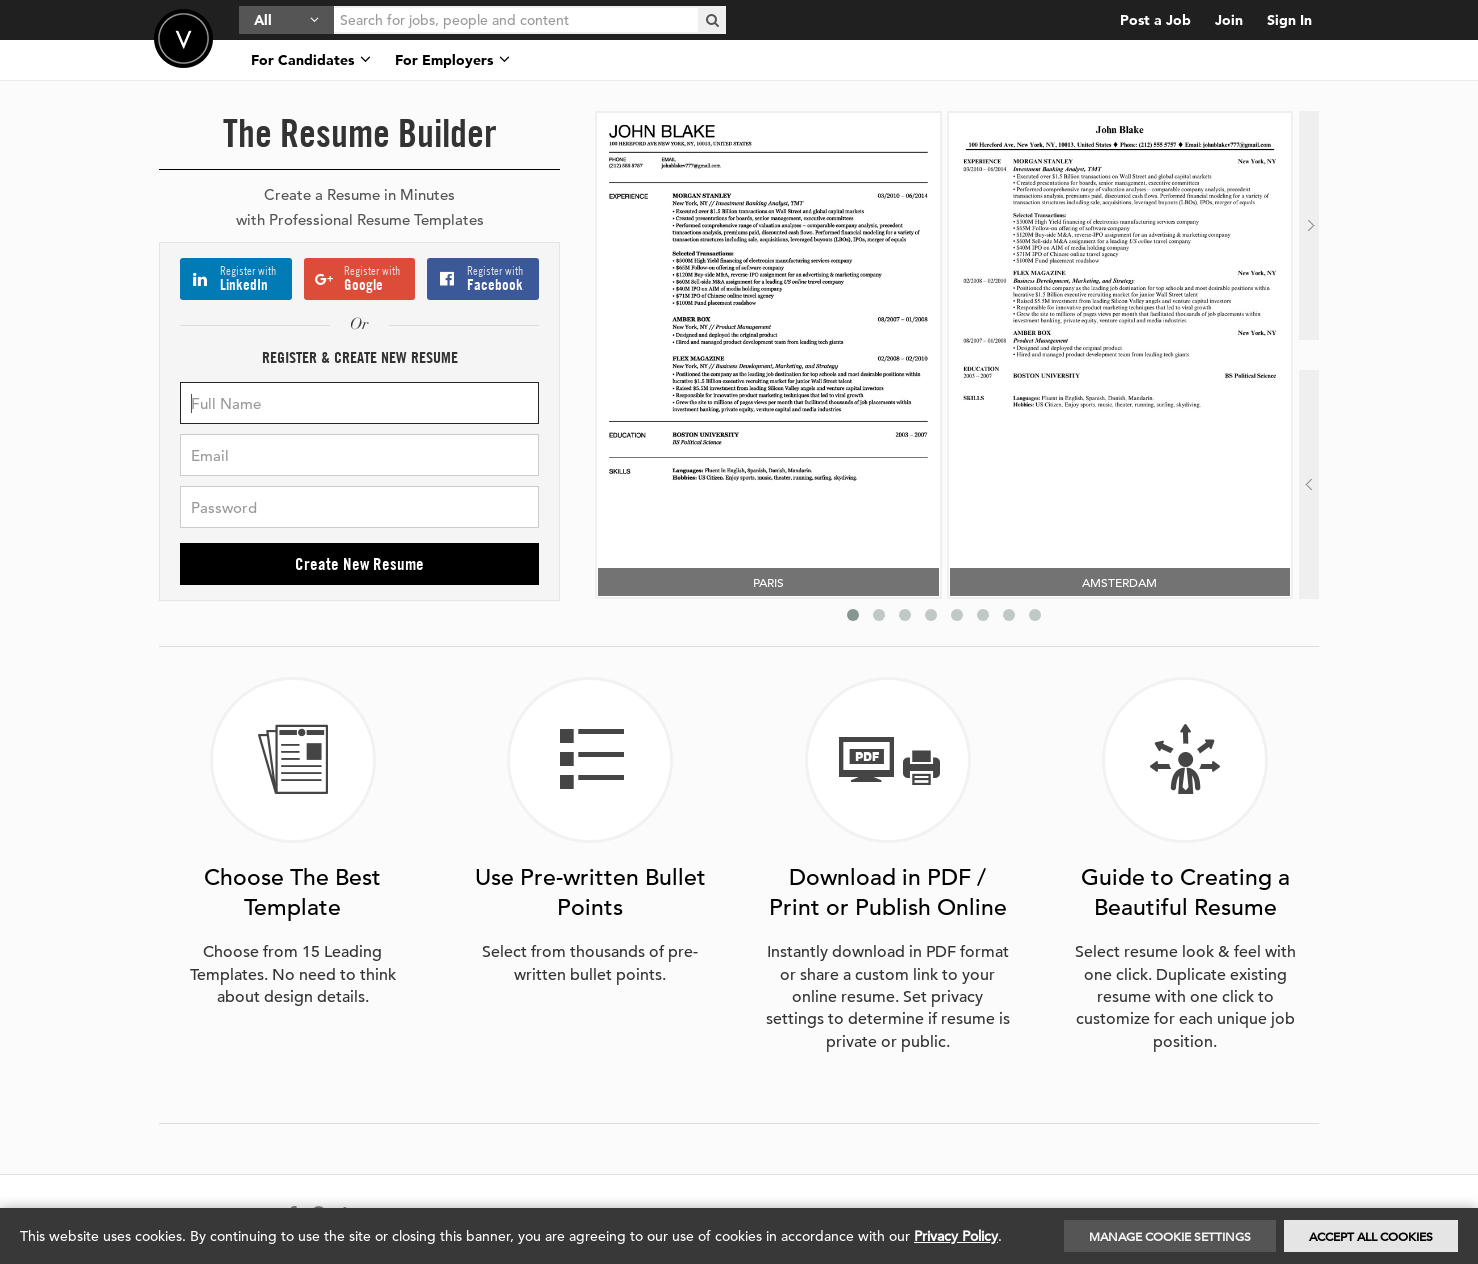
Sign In (1289, 20)
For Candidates (311, 60)
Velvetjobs (183, 38)
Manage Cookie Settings (1170, 1236)
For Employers (452, 60)
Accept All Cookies (1371, 1236)
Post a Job (1155, 20)
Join (1229, 20)
